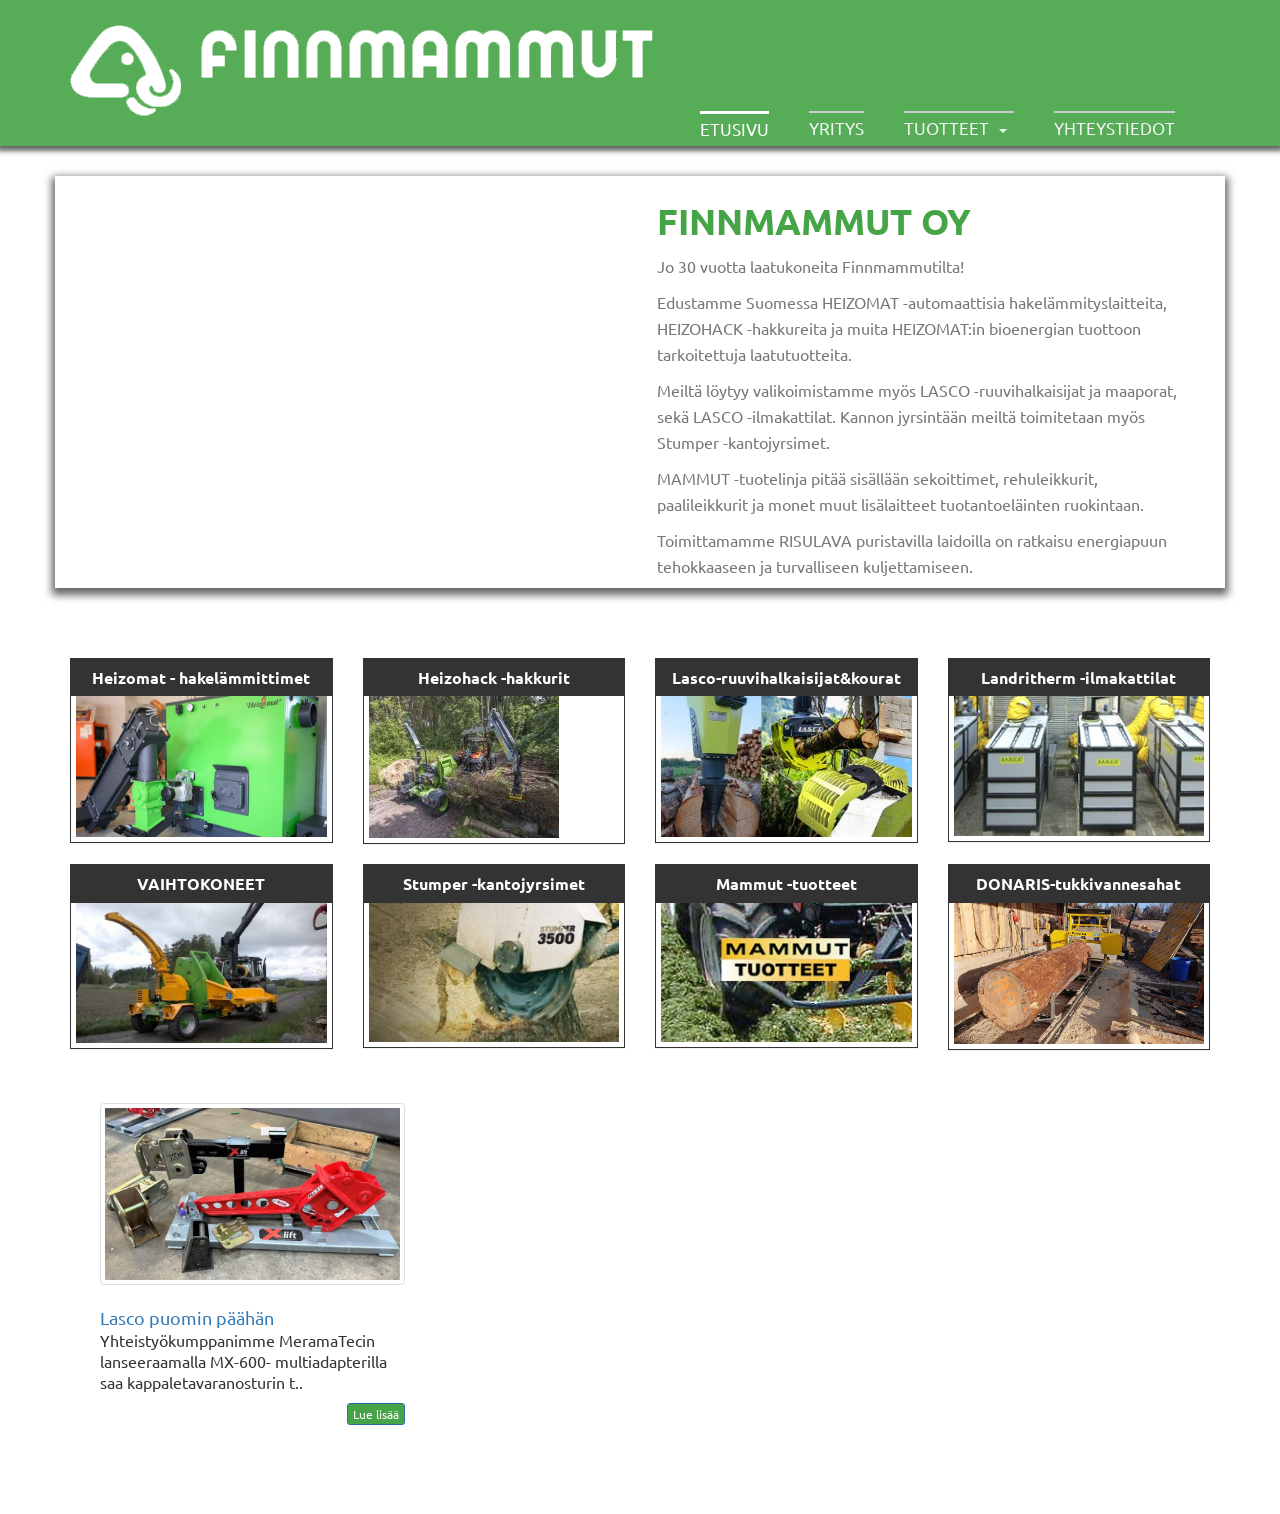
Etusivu (734, 128)
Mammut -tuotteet (786, 883)
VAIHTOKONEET (201, 883)
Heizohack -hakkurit (494, 677)
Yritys (836, 127)
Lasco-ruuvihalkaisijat (756, 677)
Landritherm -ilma (1049, 677)
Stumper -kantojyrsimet (494, 883)
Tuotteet (946, 127)
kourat (876, 677)
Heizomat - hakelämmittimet (201, 677)
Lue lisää (376, 1414)
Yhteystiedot (1114, 127)
